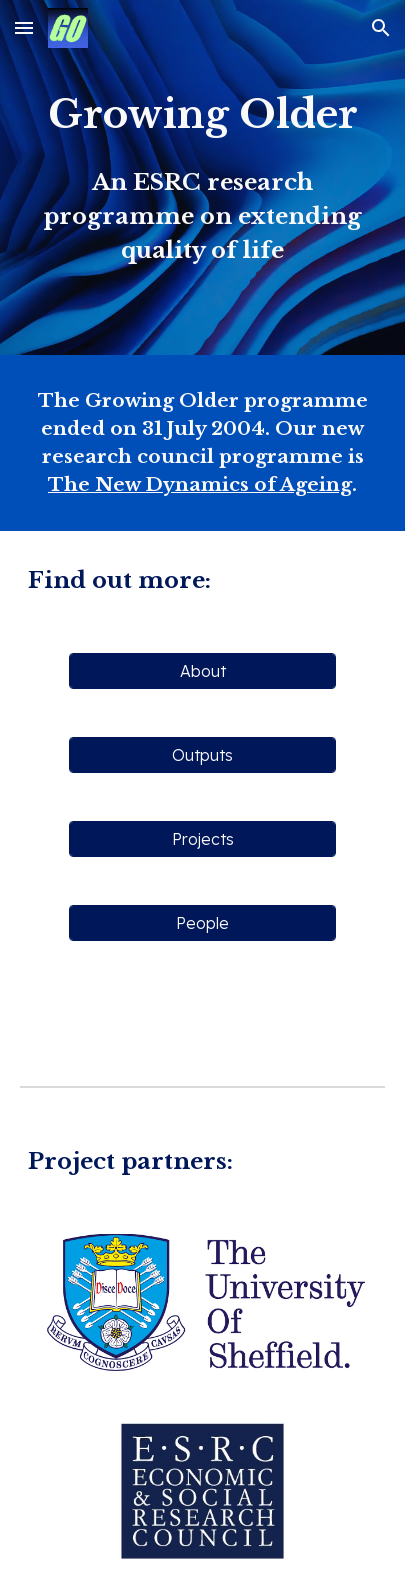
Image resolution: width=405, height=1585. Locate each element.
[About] (202, 671)
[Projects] (202, 839)
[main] (202, 177)
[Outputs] (202, 755)
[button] (24, 27)
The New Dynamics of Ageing (200, 484)
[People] (202, 923)
